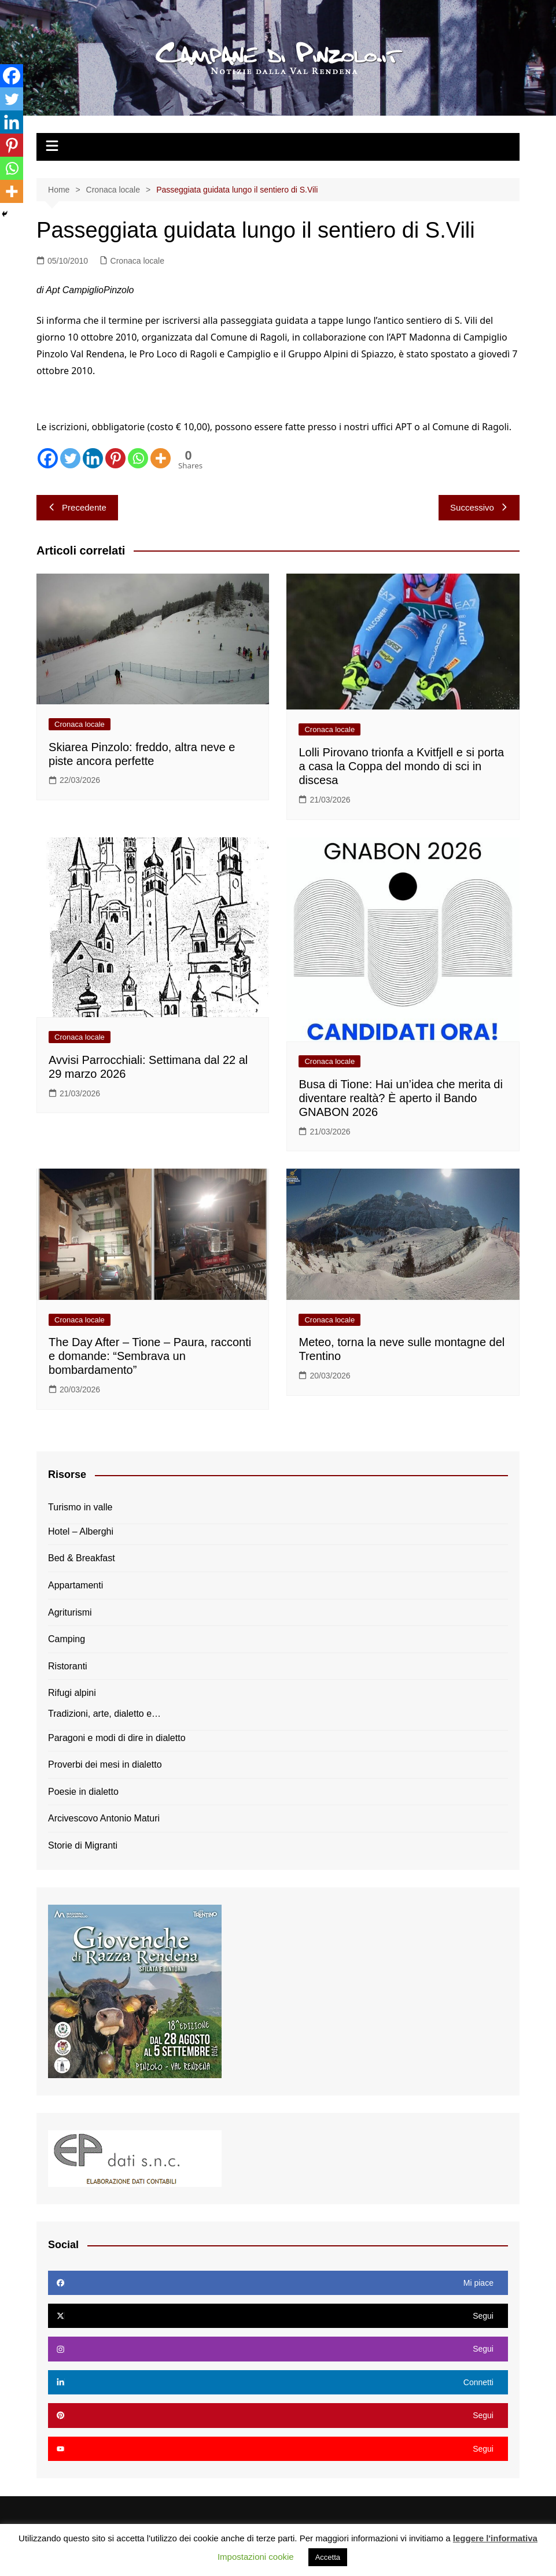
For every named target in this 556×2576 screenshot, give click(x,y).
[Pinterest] (115, 458)
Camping (66, 1639)
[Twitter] (70, 458)
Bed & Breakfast (81, 1558)
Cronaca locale (137, 260)
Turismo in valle (80, 1507)
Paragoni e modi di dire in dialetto (116, 1738)
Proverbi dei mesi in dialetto (105, 1764)
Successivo (479, 507)
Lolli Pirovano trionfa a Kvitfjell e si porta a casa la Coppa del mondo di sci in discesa (401, 766)
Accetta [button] (327, 2557)
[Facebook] (48, 458)
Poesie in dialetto (83, 1792)
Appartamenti (75, 1585)
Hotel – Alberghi (80, 1531)
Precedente (77, 507)
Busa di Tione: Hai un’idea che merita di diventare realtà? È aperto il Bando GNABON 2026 (400, 1098)
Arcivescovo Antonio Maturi (104, 1818)
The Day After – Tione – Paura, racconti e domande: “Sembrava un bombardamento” (150, 1356)
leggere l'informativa (495, 2538)
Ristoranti (67, 1666)
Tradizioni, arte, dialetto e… (104, 1713)
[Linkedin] (93, 458)
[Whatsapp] (138, 458)
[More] (160, 458)
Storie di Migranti (82, 1845)
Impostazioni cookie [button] (256, 2557)
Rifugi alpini (72, 1693)
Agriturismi (70, 1612)
